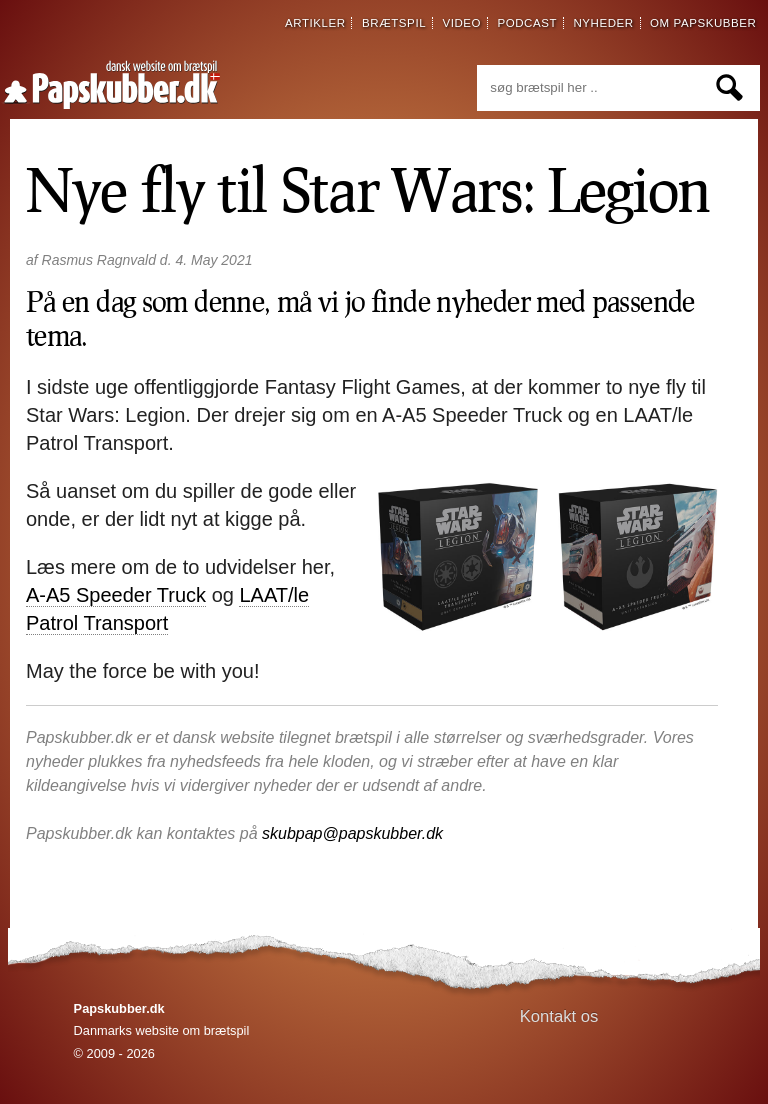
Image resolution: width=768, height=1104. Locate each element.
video (461, 23)
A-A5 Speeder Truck (116, 595)
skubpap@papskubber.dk (352, 833)
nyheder (603, 23)
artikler (315, 23)
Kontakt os (559, 1016)
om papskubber (703, 23)
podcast (527, 23)
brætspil (394, 23)
